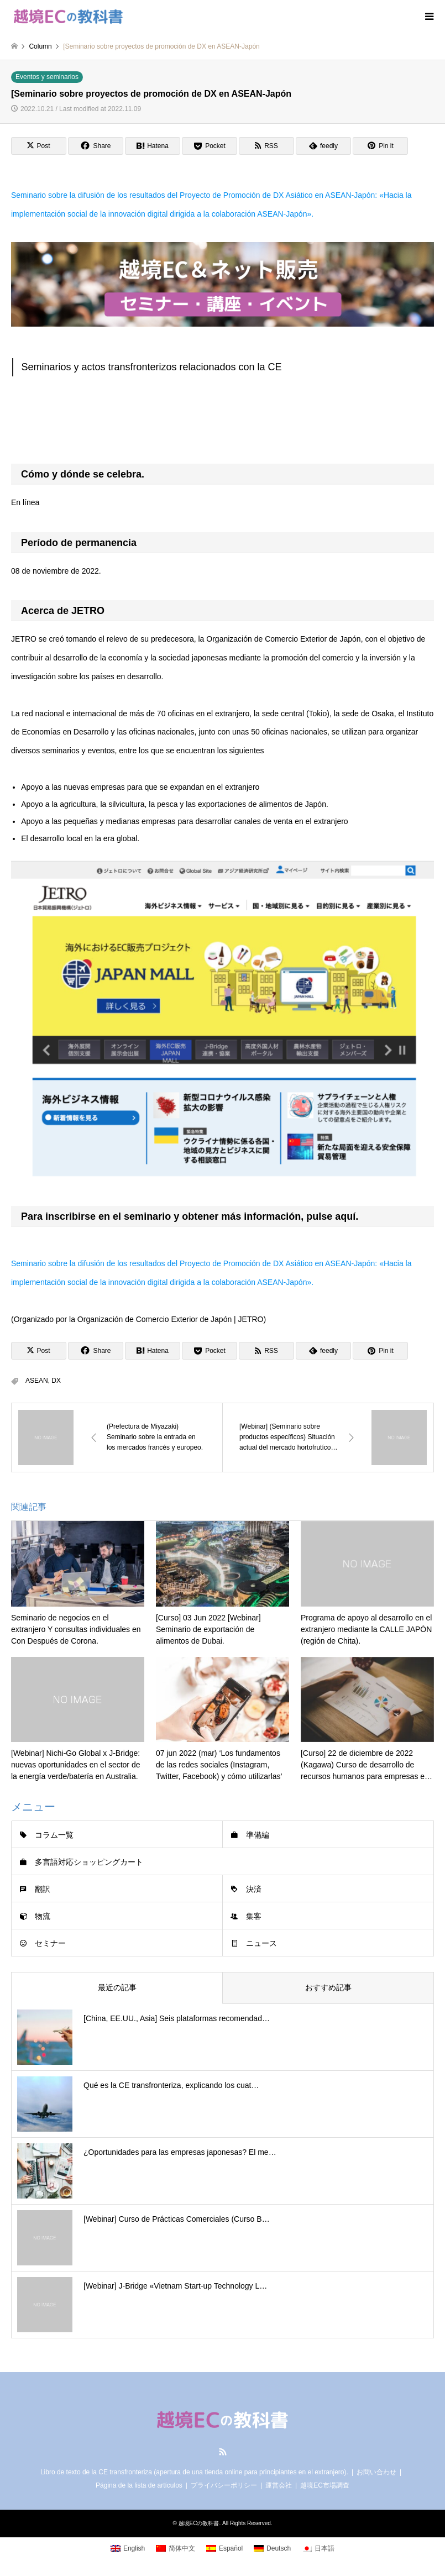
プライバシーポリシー (224, 2485)
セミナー (50, 1943)
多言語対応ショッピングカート (89, 1862)
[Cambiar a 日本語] (318, 2548)
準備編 (257, 1834)
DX (56, 1380)
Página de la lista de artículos (139, 2485)
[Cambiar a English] (127, 2548)
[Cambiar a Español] (224, 2548)
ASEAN (36, 1380)
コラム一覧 (54, 1834)
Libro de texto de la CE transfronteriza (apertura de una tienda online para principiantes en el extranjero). (194, 2472)
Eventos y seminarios (46, 77)
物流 (42, 1916)
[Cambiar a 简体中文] (175, 2548)
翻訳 (42, 1889)
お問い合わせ (376, 2472)
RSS (223, 2452)
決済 (253, 1889)
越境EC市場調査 (324, 2485)
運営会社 (278, 2485)
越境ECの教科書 (199, 2523)
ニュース (261, 1943)
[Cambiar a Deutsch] (272, 2548)
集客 (253, 1916)
